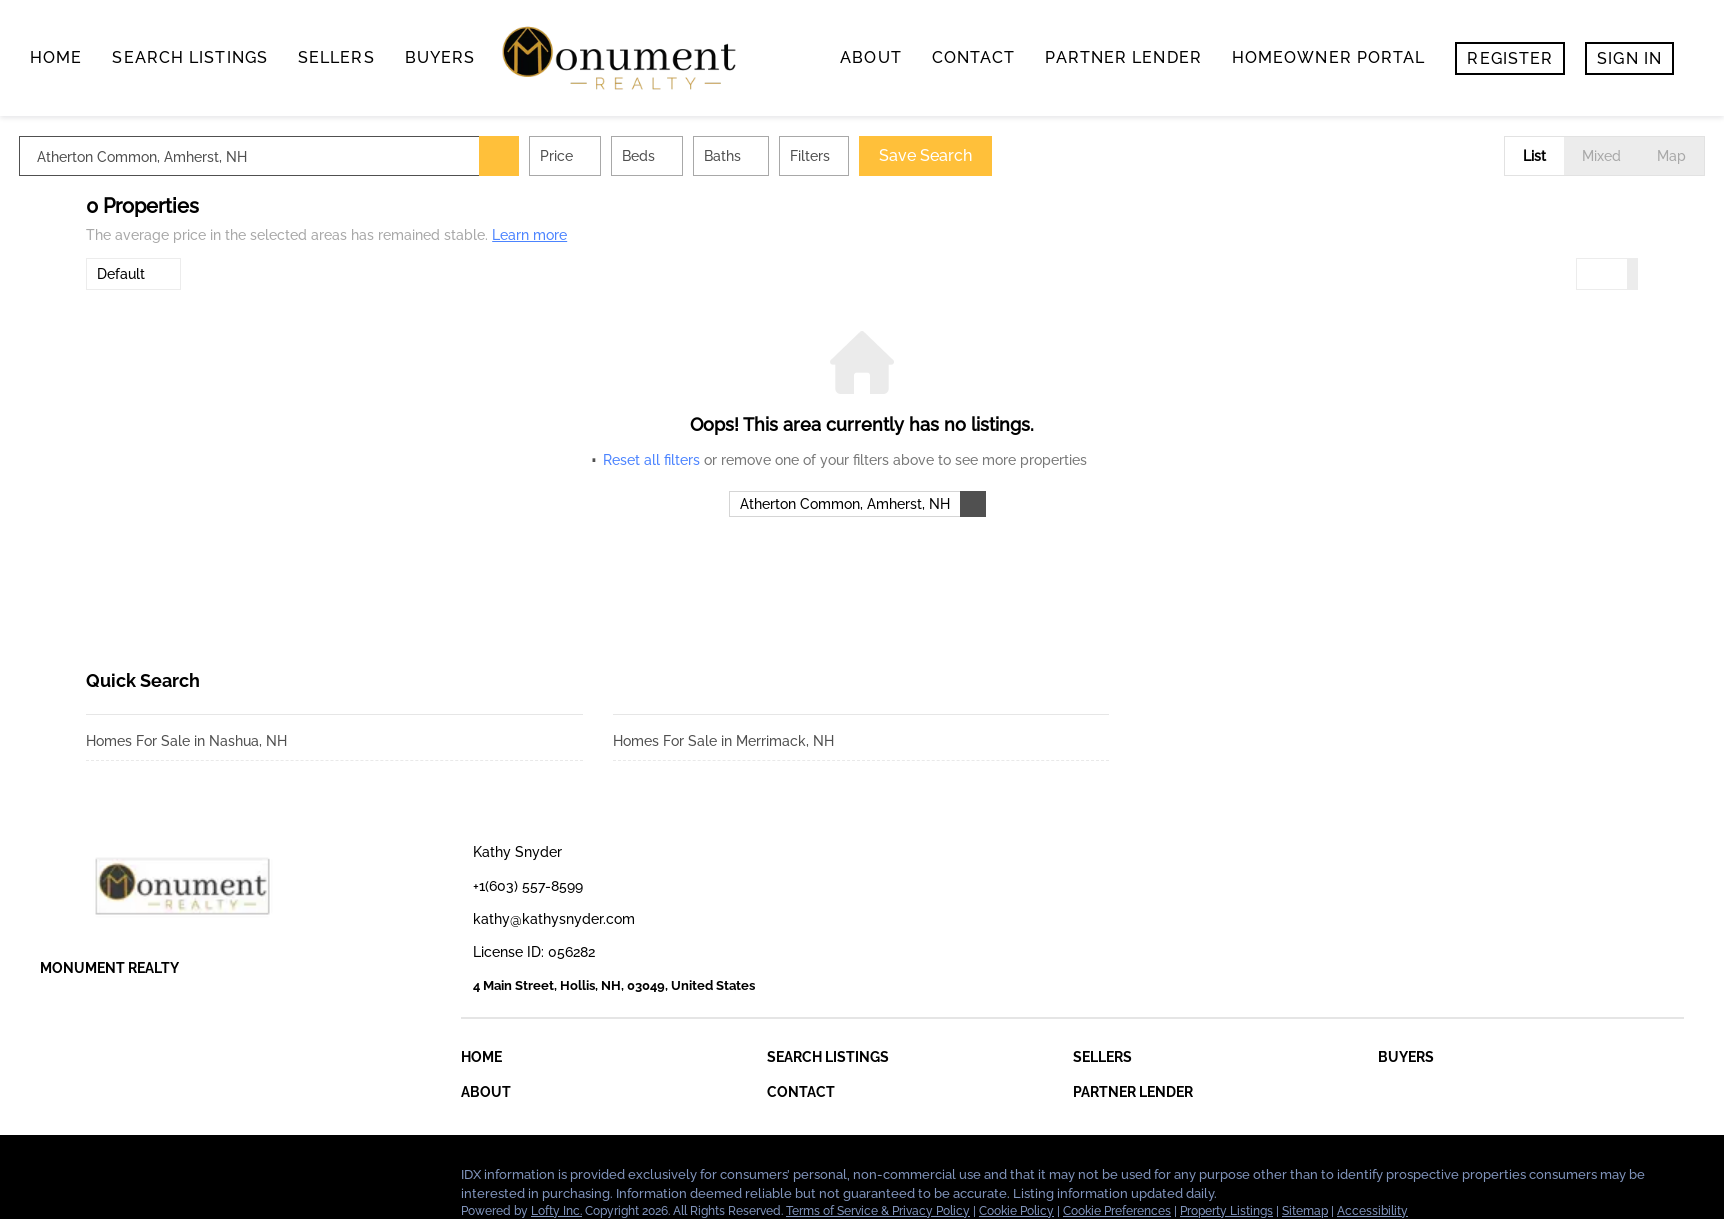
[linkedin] (95, 1180)
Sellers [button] (336, 57)
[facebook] (55, 1180)
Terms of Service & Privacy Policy (878, 1211)
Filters (877, 156)
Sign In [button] (1629, 58)
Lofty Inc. (556, 1211)
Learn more (529, 235)
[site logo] (225, 886)
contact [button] (974, 57)
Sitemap (1305, 1211)
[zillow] (135, 1180)
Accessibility (1372, 1211)
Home (56, 57)
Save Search (992, 155)
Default (121, 274)
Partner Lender (1123, 57)
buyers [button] (440, 57)
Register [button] (1510, 58)
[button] (566, 156)
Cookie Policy (1016, 1211)
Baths (789, 156)
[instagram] (175, 1180)
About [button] (871, 57)
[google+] (215, 1180)
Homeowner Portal (1329, 57)
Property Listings (1226, 1211)
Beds (705, 156)
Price (623, 156)
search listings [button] (190, 57)
